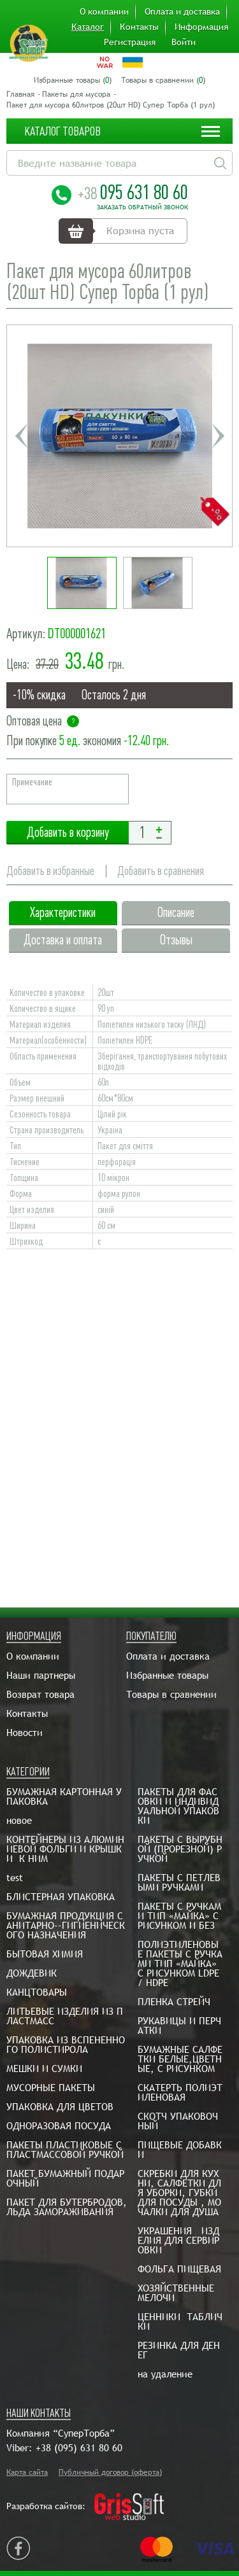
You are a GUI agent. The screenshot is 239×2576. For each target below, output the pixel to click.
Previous (21, 436)
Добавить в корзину (67, 832)
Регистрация (130, 42)
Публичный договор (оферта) (110, 2472)
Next (218, 436)
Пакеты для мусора (76, 94)
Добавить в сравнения (160, 871)
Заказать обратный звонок (142, 207)
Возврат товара (40, 1694)
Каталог (87, 26)
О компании (104, 11)
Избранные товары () (73, 80)
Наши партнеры (40, 1675)
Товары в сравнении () (163, 80)
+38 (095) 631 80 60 (79, 2447)
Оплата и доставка (182, 11)
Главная (20, 94)
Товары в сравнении (171, 1694)
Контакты (139, 26)
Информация (201, 26)
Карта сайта (27, 2472)
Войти (183, 42)
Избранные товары (167, 1675)
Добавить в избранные (50, 871)
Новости (24, 1732)
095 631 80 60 (133, 192)
